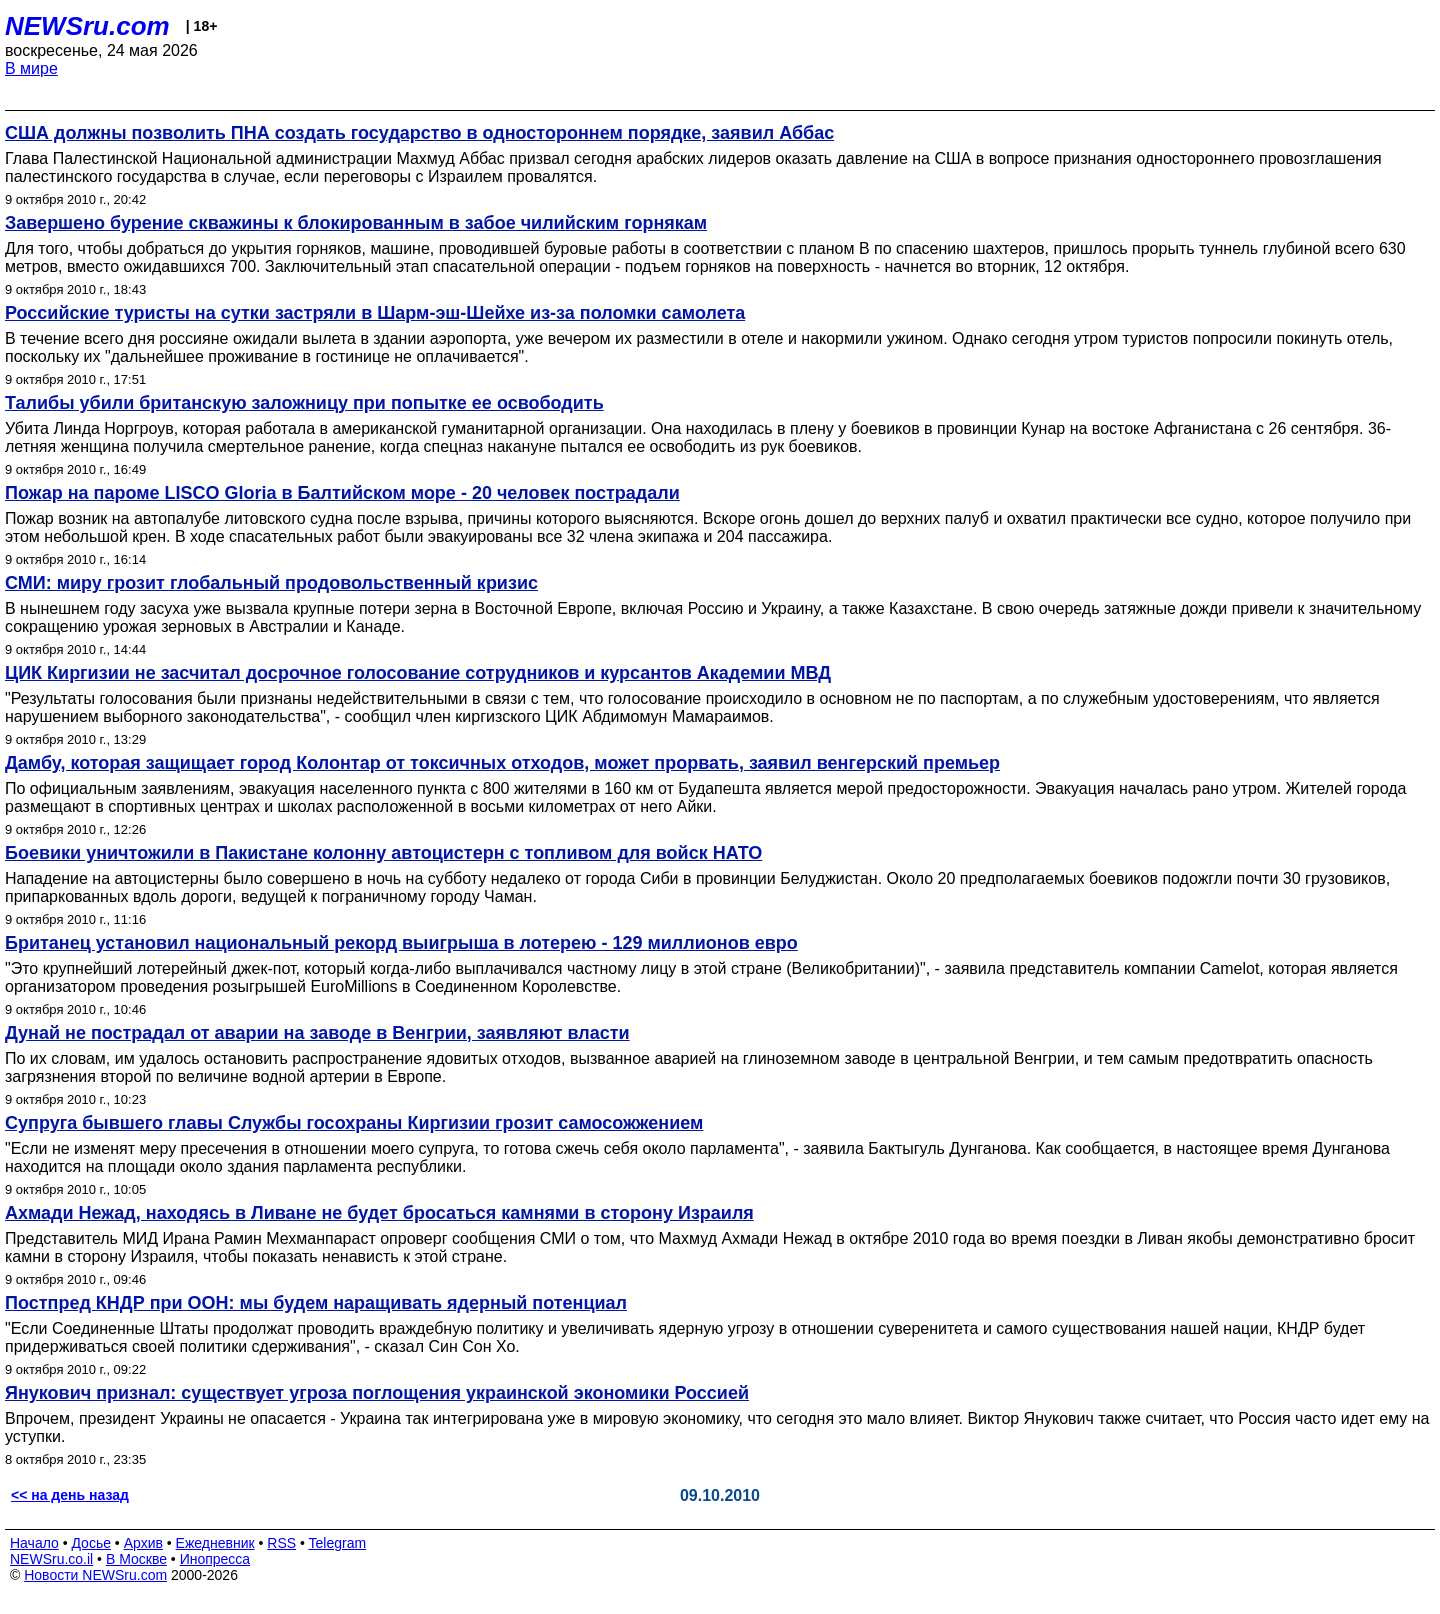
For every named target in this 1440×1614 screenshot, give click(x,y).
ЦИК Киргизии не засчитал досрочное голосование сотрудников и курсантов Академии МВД (418, 673)
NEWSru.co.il (51, 1559)
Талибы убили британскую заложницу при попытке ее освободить (304, 403)
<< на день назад (70, 1495)
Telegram (338, 1543)
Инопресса (215, 1559)
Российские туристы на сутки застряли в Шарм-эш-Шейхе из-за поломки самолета (375, 313)
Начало (34, 1543)
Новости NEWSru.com (95, 1575)
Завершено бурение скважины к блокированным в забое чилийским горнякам (356, 223)
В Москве (136, 1559)
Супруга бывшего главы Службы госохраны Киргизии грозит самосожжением (354, 1123)
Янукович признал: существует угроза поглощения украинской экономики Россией (377, 1393)
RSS (281, 1543)
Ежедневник (215, 1543)
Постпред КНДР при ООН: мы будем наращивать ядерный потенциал (316, 1303)
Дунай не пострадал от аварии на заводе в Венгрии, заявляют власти (317, 1033)
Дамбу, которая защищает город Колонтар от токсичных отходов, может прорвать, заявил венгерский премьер (502, 763)
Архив (143, 1543)
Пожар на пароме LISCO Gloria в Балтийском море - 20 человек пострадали (342, 493)
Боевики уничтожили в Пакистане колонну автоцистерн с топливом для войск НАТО (383, 853)
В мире (31, 68)
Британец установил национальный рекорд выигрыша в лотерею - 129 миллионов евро (401, 943)
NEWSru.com (87, 26)
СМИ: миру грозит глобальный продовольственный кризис (271, 583)
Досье (91, 1543)
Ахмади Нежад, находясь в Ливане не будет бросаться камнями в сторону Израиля (379, 1213)
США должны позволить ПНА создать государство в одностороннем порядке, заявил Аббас (419, 133)
